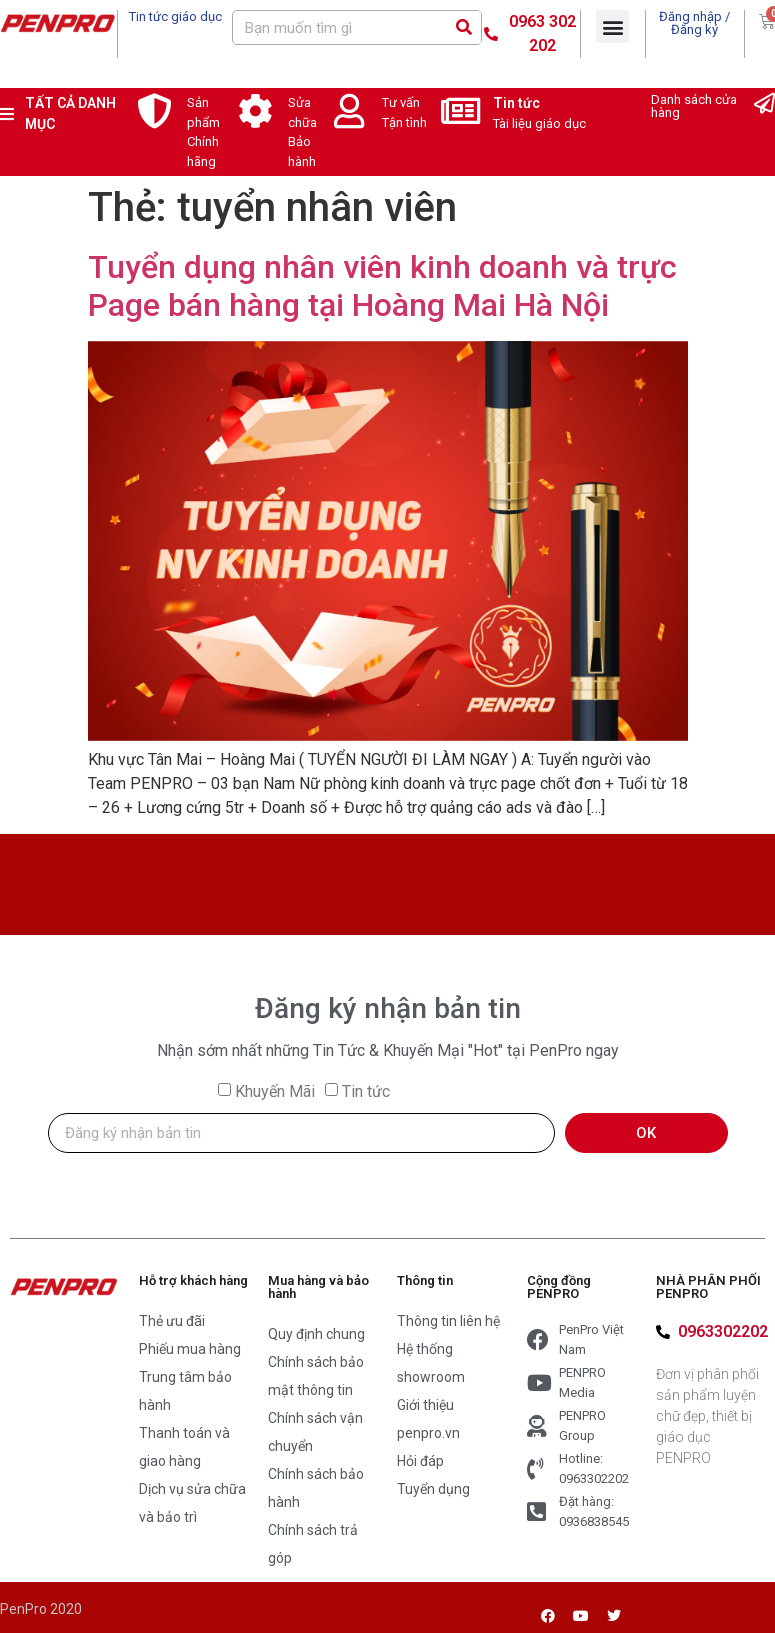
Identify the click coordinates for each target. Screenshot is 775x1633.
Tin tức (516, 103)
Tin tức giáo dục (175, 16)
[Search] (463, 27)
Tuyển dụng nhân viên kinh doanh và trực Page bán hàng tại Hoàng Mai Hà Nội (382, 286)
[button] (612, 26)
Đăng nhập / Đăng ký (694, 23)
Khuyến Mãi (275, 1091)
